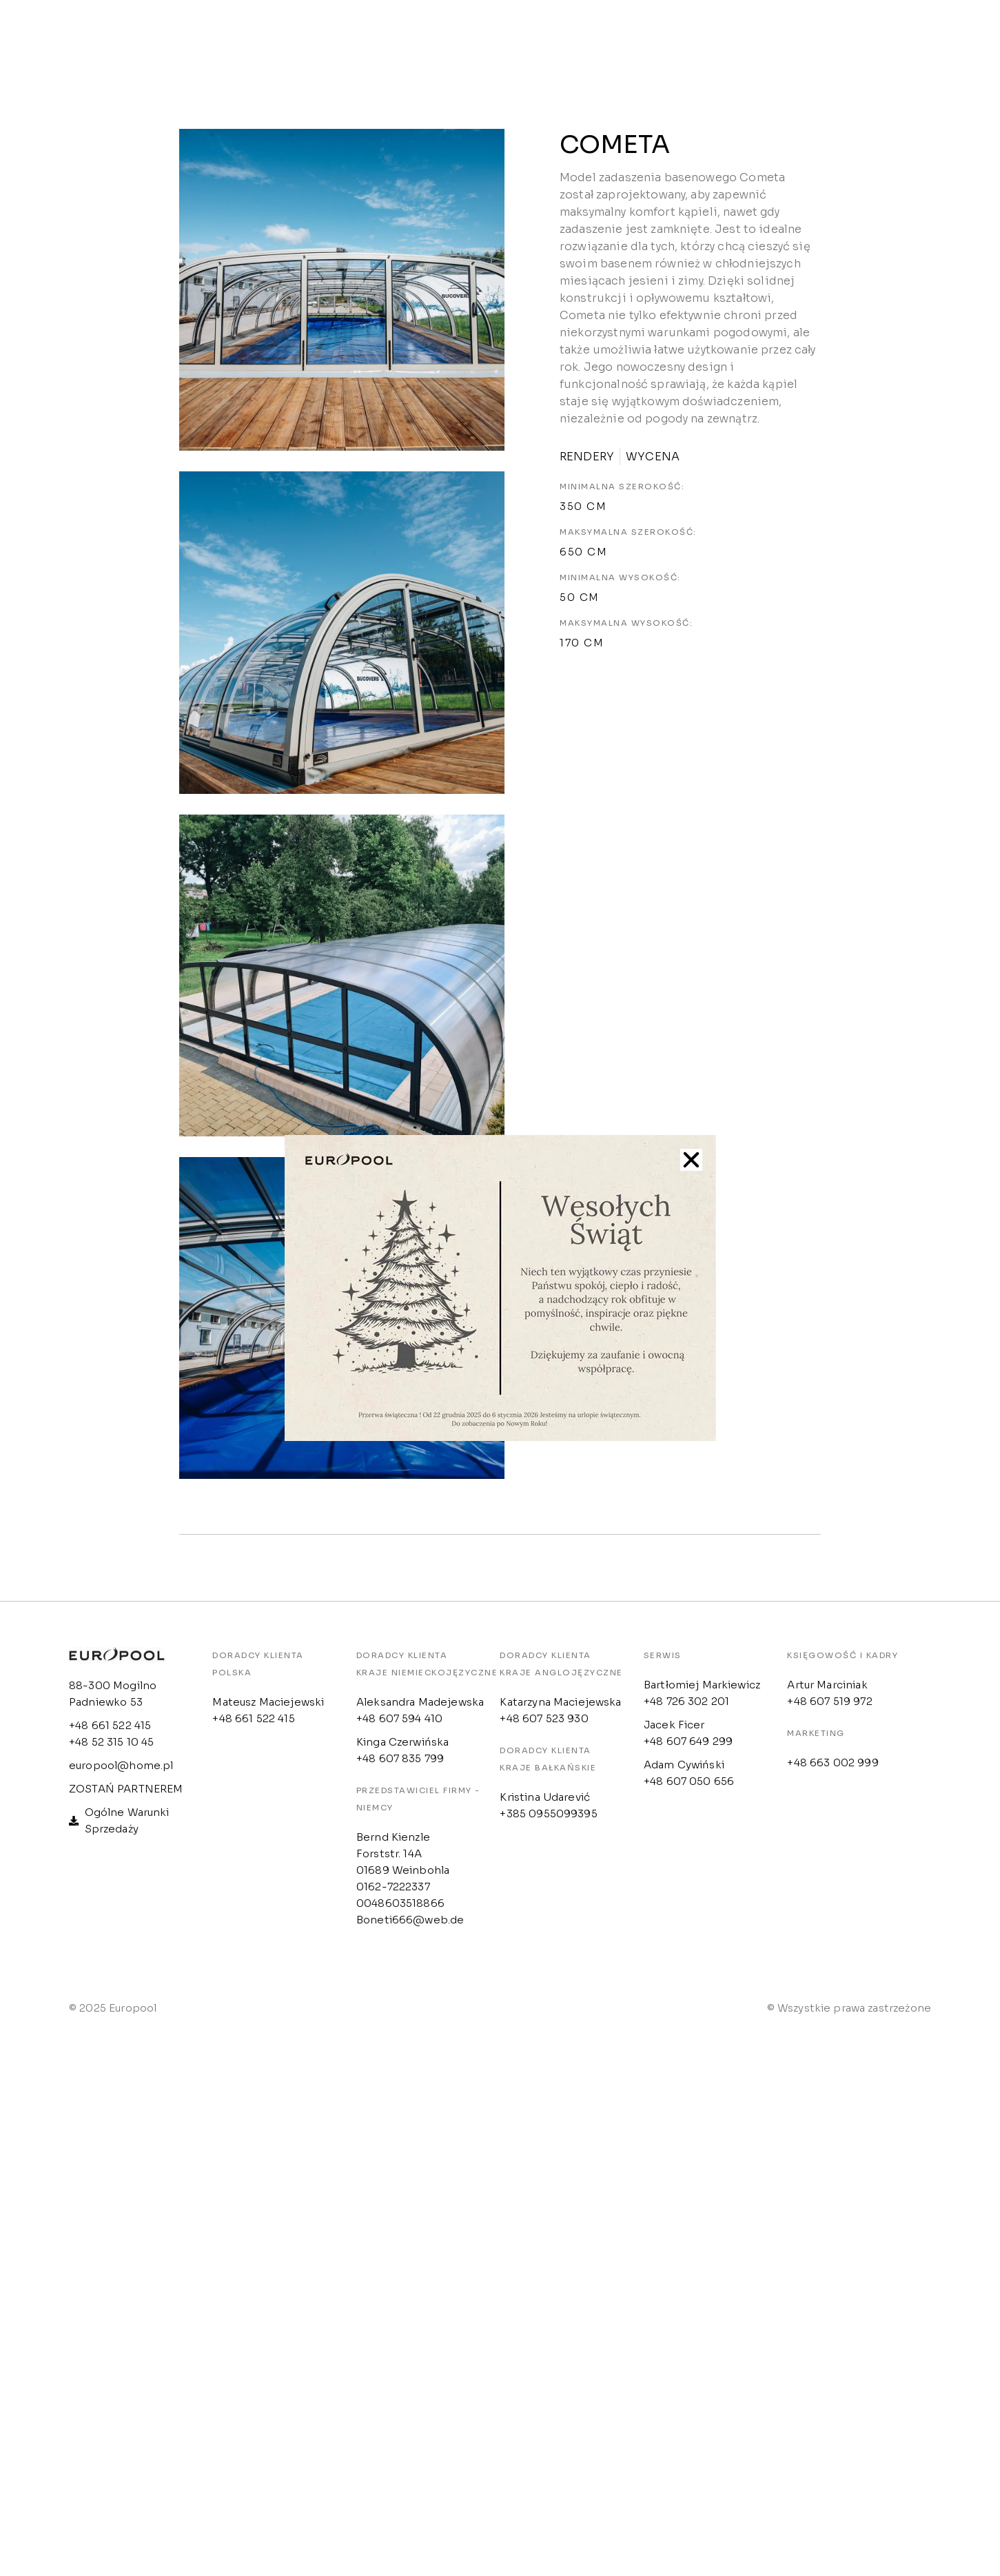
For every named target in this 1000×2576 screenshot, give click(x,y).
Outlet (548, 37)
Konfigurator (749, 37)
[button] (691, 1160)
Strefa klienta (439, 37)
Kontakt (637, 37)
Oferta (330, 37)
